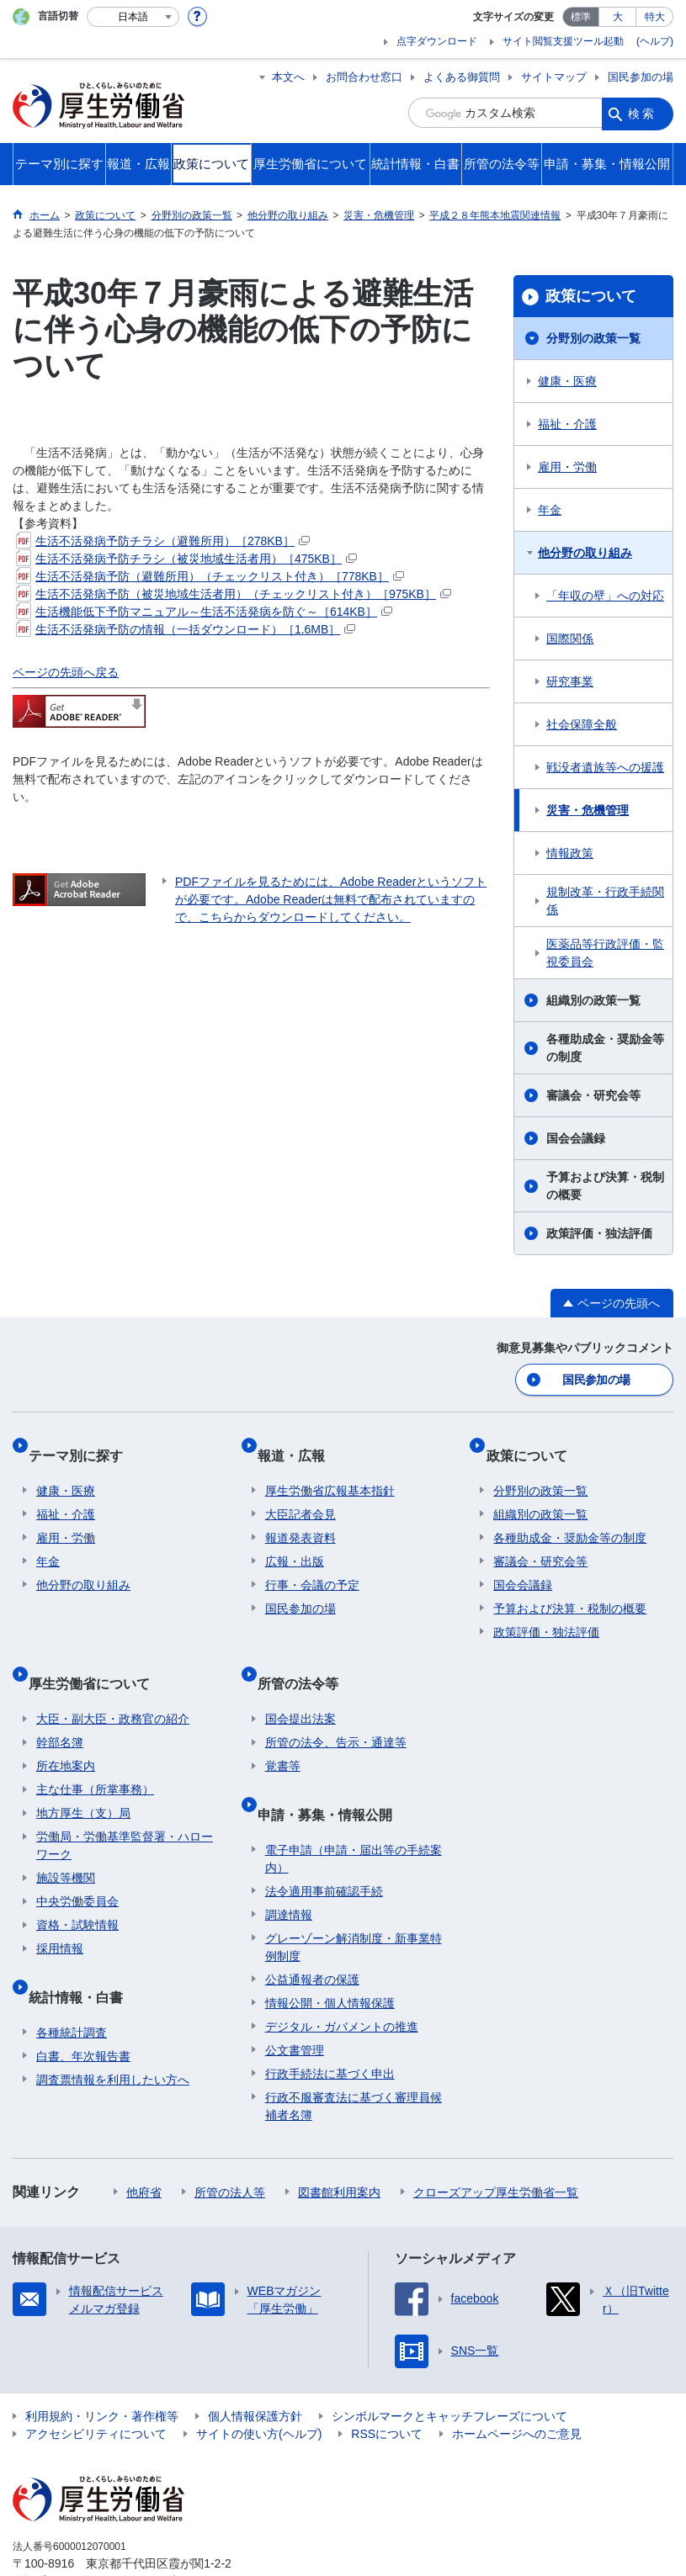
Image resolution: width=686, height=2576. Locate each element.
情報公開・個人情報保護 (330, 1951)
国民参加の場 (640, 77)
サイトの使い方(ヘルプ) (259, 2381)
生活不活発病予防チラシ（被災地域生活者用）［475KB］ (186, 558)
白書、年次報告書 (83, 2004)
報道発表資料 (300, 1518)
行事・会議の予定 (312, 1565)
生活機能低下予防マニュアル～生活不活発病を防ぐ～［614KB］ (204, 611)
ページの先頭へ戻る (66, 672)
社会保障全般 (581, 724)
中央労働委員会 (77, 1866)
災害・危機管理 (587, 810)
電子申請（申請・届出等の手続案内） (353, 1806)
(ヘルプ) (654, 41)
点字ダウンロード (436, 41)
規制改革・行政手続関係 (605, 900)
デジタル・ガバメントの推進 (341, 1974)
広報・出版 (294, 1542)
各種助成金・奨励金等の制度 (605, 1047)
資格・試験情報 (77, 1889)
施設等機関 (65, 1842)
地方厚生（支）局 (83, 1777)
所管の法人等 (229, 2140)
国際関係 (569, 638)
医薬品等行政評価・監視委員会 (605, 952)
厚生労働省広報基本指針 (330, 1471)
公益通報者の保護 (312, 1927)
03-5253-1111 (108, 2529)
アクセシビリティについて (96, 2381)
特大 (655, 17)
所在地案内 (65, 1730)
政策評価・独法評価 (599, 1233)
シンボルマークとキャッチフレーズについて (449, 2364)
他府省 (144, 2140)
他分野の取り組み (585, 552)
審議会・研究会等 (593, 1095)
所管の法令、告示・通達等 (336, 1707)
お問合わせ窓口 (364, 77)
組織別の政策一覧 (593, 1000)
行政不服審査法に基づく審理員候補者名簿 (353, 2054)
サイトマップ (554, 77)
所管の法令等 (305, 1655)
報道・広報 (298, 1443)
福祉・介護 (567, 424)
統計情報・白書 (83, 1952)
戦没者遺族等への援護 (605, 767)
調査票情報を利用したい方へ (112, 2027)
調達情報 (288, 1862)
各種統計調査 (71, 1980)
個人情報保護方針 (255, 2364)
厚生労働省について (96, 1655)
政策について (590, 296)
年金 (549, 510)
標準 (581, 17)
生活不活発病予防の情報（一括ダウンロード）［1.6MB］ (185, 629)
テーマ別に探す (83, 1443)
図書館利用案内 (339, 2140)
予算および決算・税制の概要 (605, 1185)
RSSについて (387, 2381)
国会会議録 (575, 1138)
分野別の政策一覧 (593, 338)
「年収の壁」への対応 (605, 595)
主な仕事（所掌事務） (95, 1754)
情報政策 (569, 853)
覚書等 (282, 1730)
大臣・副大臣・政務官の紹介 (112, 1683)
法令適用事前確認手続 (324, 1839)
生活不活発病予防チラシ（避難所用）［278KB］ (163, 541)
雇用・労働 (567, 467)
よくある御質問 (461, 77)
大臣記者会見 (300, 1495)
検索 (642, 112)
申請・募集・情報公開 (332, 1769)
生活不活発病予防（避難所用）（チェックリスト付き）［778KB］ (210, 576)
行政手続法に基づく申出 (330, 2021)
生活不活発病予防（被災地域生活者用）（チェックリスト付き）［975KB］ (233, 594)
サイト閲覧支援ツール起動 (563, 41)
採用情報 (59, 1913)
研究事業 (569, 681)
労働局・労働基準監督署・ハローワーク (124, 1810)
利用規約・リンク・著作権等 (101, 2364)
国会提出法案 (300, 1683)
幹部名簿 (59, 1707)
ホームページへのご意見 (517, 2381)
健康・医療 (567, 381)
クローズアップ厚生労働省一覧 (495, 2140)
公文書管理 (294, 1998)
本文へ (288, 77)
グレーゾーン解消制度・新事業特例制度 (353, 1895)
